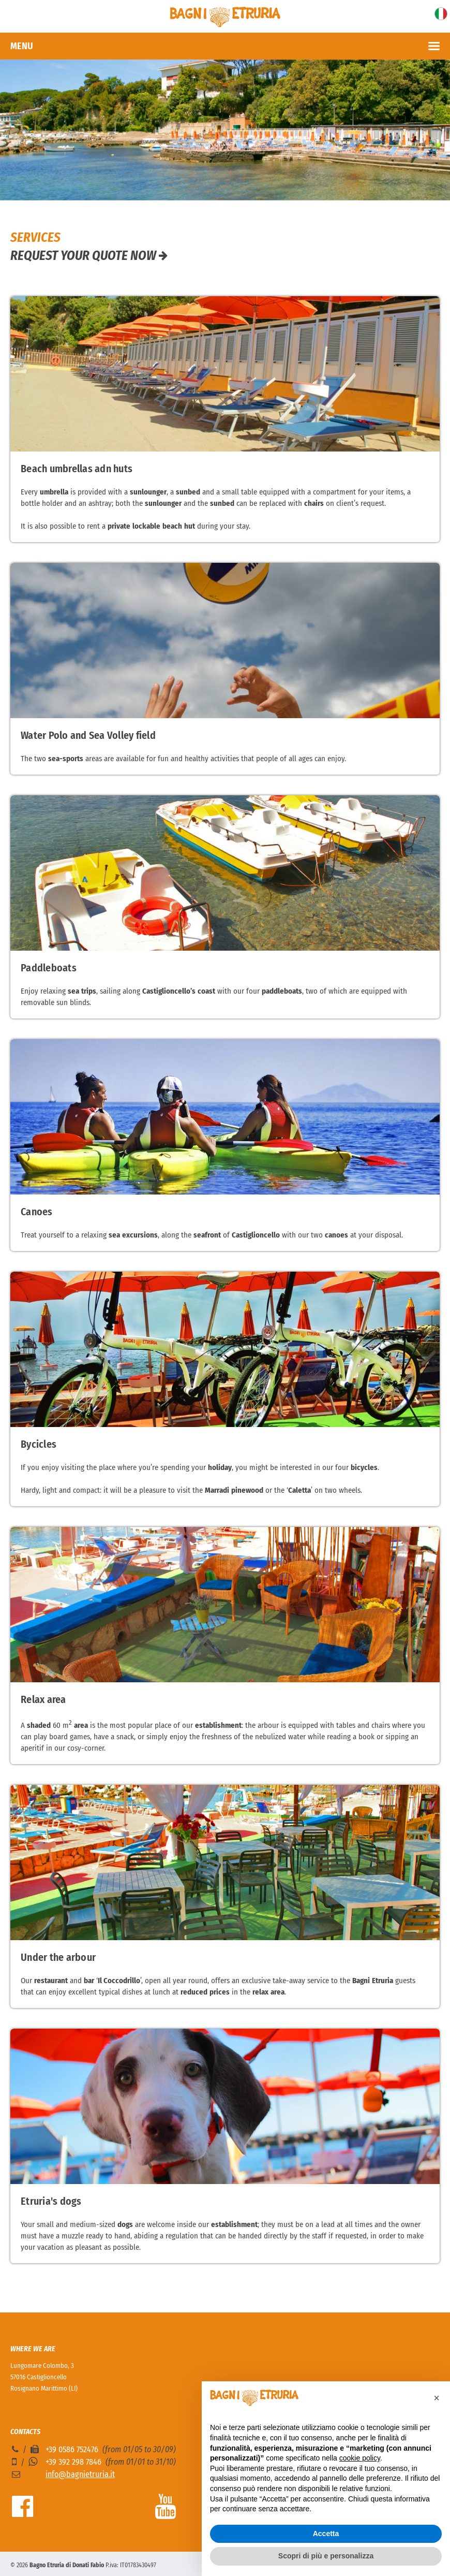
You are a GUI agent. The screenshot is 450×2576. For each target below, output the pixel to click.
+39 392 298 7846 (73, 2462)
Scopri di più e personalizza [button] (325, 2556)
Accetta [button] (326, 2533)
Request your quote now (89, 256)
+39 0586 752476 (72, 2449)
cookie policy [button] (359, 2458)
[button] (436, 2398)
